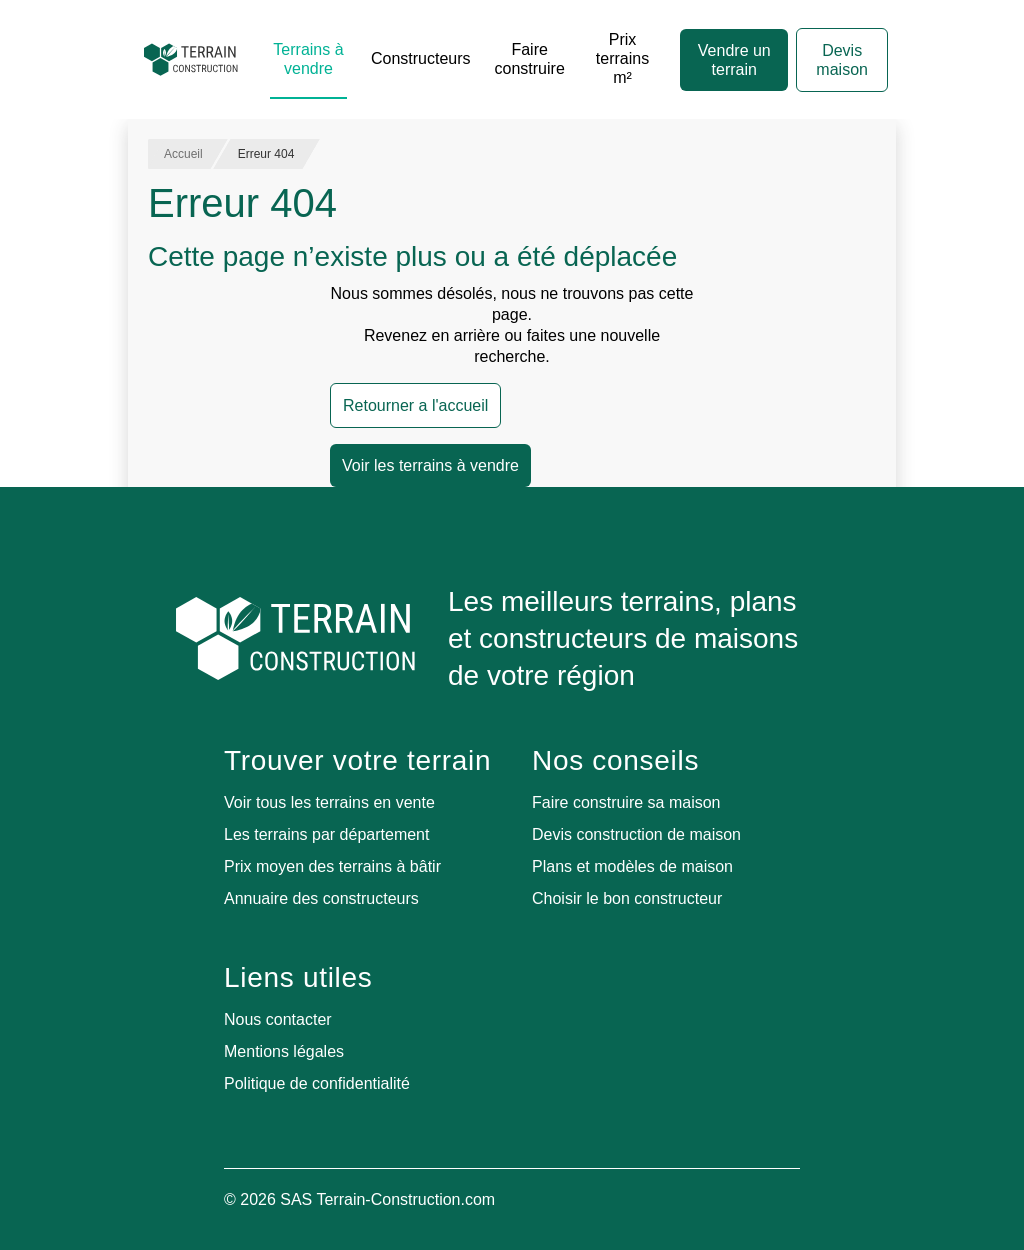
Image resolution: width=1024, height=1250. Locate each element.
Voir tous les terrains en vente (329, 802)
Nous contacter (278, 1019)
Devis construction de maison (636, 834)
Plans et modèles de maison (632, 866)
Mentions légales (284, 1051)
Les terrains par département (326, 834)
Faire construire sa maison (626, 802)
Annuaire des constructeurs (321, 898)
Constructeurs (421, 58)
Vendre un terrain (734, 60)
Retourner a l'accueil (415, 405)
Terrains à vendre (308, 59)
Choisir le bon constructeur (627, 898)
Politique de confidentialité (317, 1083)
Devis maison (842, 60)
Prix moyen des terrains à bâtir (332, 866)
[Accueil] (191, 60)
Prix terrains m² (622, 58)
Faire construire (530, 59)
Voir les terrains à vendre (430, 465)
